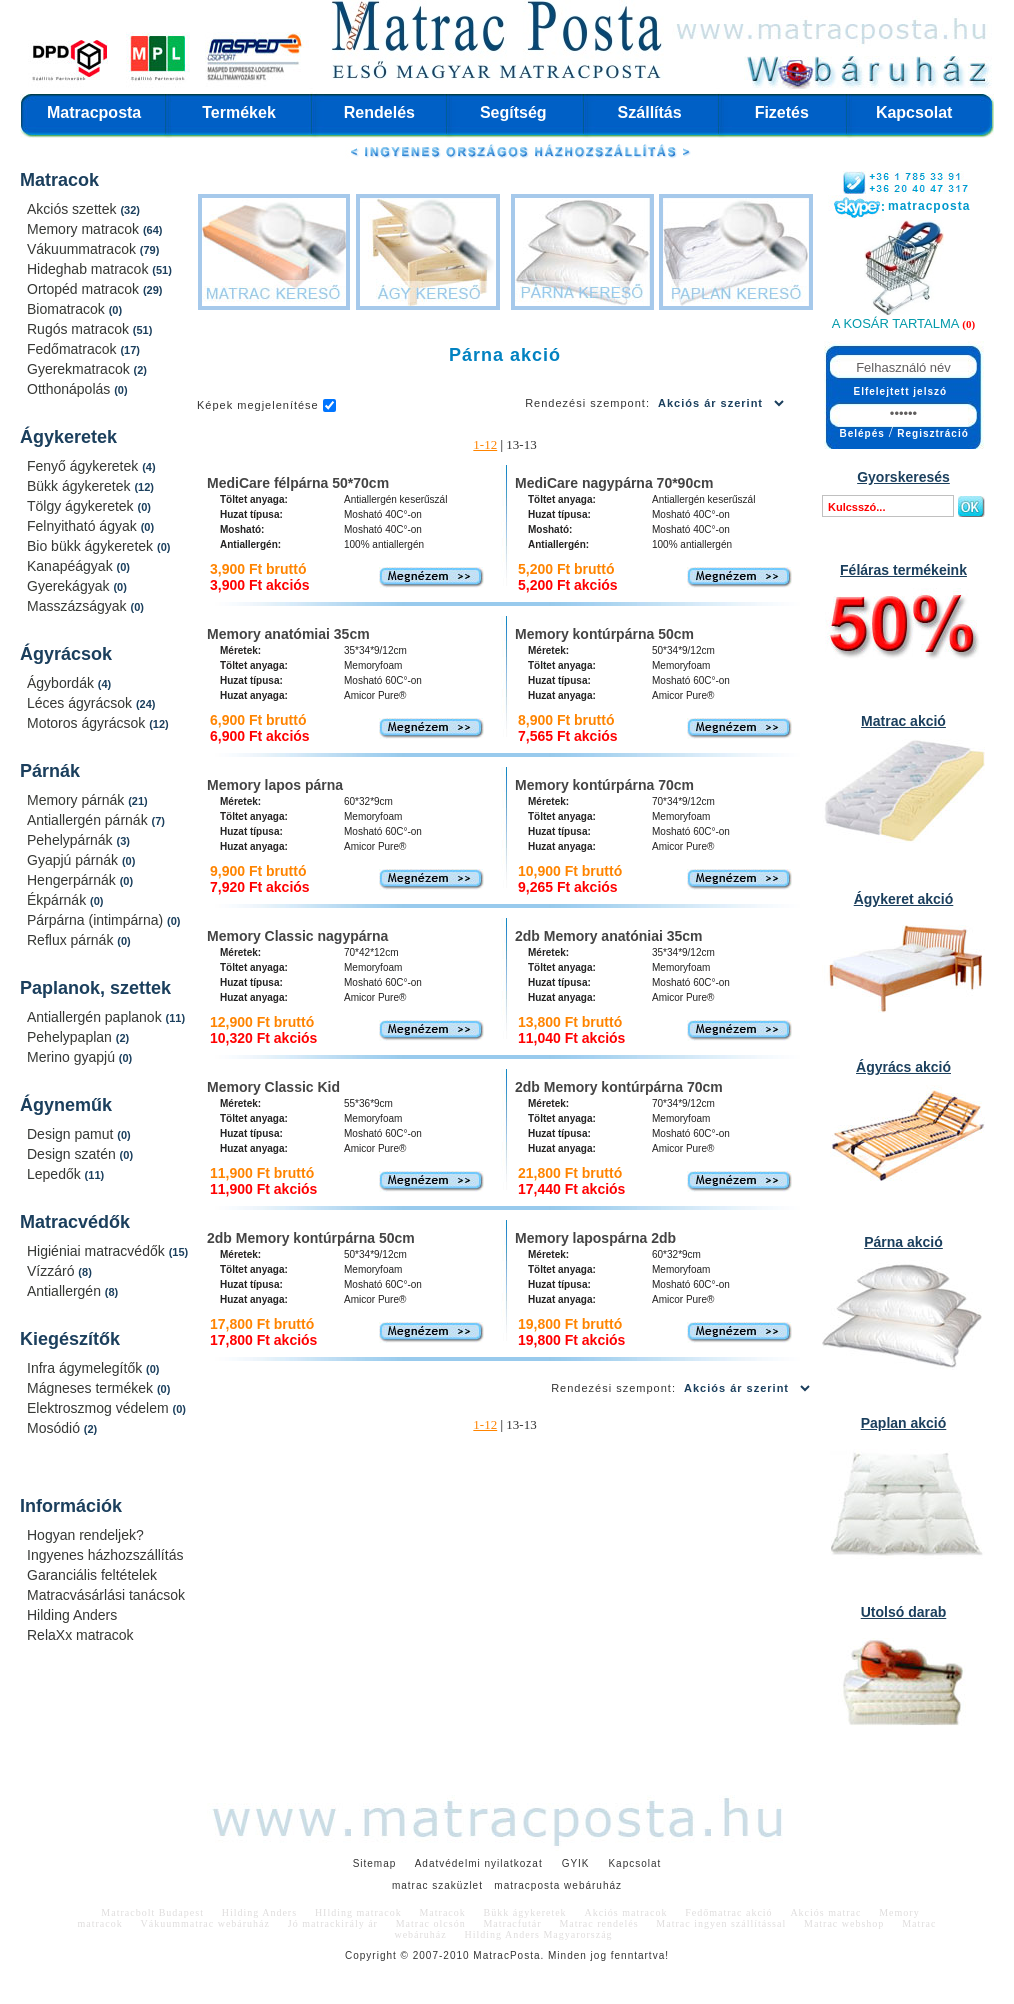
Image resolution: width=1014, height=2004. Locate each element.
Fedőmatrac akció (728, 1912)
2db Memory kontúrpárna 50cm (311, 1238)
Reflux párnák (72, 940)
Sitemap (375, 1863)
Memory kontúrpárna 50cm (604, 634)
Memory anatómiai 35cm (288, 634)
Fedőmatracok (73, 349)
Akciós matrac (825, 1912)
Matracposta (94, 112)
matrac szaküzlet (437, 1885)
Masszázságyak (78, 606)
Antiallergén (66, 1291)
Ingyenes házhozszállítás (105, 1555)
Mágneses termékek (92, 1388)
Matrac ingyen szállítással (721, 1923)
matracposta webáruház (558, 1885)
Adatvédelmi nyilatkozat (479, 1863)
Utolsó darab (904, 1612)
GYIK (576, 1863)
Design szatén (73, 1154)
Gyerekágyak (70, 586)
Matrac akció (903, 721)
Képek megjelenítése (258, 405)
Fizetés (782, 112)
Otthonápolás (70, 389)
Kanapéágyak (72, 566)
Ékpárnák (58, 900)
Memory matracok (85, 229)
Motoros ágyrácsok (88, 723)
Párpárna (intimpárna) (97, 920)
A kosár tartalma (895, 323)
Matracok (59, 180)
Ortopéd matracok (85, 289)
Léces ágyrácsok (81, 703)
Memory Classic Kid (273, 1087)
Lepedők (56, 1174)
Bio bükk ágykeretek (92, 546)
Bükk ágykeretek (80, 486)
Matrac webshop (844, 1923)
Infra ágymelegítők (86, 1368)
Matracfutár (512, 1923)
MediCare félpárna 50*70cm (298, 483)
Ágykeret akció (904, 899)
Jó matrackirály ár (333, 1923)
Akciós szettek (73, 209)
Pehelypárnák (72, 840)
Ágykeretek (68, 437)
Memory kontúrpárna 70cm (604, 785)
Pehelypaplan (71, 1037)
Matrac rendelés (598, 1923)
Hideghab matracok (89, 269)
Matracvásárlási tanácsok (106, 1595)
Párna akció (903, 1242)
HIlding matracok (358, 1912)
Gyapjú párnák (74, 860)
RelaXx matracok (80, 1635)
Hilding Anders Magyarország (539, 1934)
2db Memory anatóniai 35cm (609, 936)
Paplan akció (904, 1423)
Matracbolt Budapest (152, 1912)
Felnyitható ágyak (84, 526)
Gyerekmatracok (80, 369)
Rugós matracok (80, 329)
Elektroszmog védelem (100, 1408)
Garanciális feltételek (92, 1575)
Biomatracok (68, 309)
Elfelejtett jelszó (901, 391)
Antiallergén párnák (89, 820)
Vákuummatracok (83, 249)
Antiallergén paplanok (96, 1017)
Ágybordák (62, 683)
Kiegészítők (70, 1339)
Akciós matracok (625, 1912)
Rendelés (379, 112)
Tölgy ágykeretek (82, 506)
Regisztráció (932, 433)
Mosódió (55, 1428)
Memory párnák (77, 800)
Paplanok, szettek (95, 988)
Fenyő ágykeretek (84, 466)
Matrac (491, 1955)
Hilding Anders (72, 1615)
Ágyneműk (66, 1105)
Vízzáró (52, 1271)
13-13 (521, 444)
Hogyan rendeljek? (85, 1535)
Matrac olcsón (431, 1923)
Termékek (239, 112)
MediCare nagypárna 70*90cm (614, 483)
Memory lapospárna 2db (595, 1238)
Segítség (513, 112)
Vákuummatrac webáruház (205, 1923)
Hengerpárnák (73, 880)
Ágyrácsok (66, 654)
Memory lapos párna (275, 785)
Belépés (862, 433)
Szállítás (650, 112)
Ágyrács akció (903, 1067)
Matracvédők (75, 1222)
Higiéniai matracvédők (98, 1251)
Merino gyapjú (73, 1057)
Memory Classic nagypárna (297, 936)
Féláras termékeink (903, 570)
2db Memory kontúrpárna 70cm (619, 1087)
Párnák (50, 771)
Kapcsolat (914, 112)
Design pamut (72, 1134)
